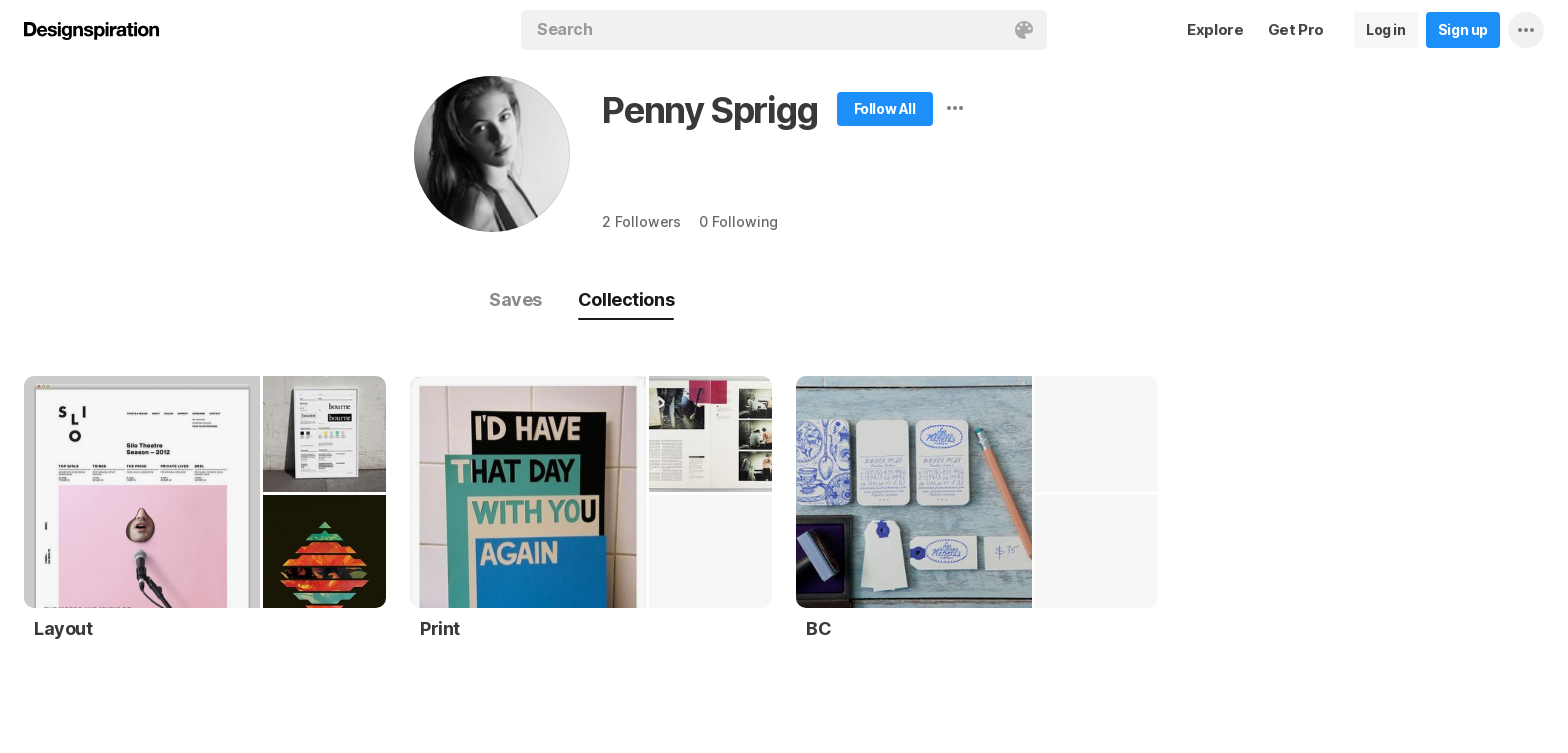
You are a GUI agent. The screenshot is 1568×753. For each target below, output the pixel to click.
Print (440, 628)
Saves (515, 299)
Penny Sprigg (710, 110)
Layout (63, 628)
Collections (626, 299)
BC (818, 628)
